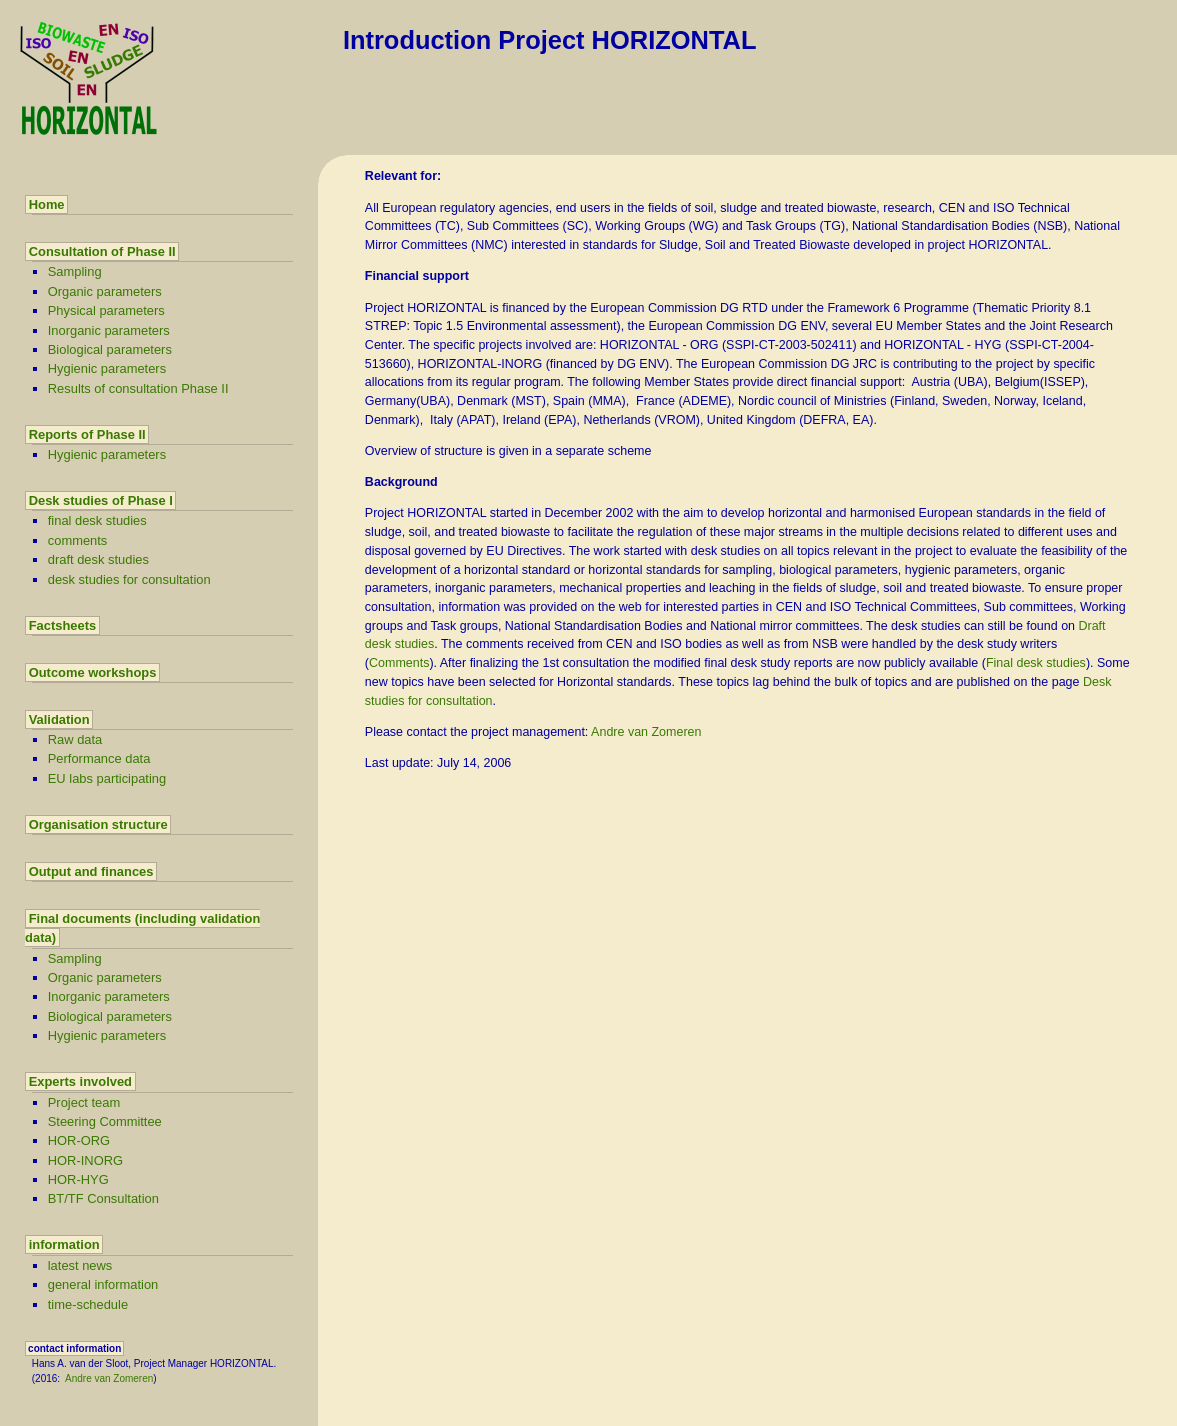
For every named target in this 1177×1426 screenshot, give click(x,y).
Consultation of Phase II (102, 251)
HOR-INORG (85, 1160)
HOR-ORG (79, 1140)
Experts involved (80, 1081)
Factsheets (62, 625)
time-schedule (88, 1304)
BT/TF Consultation (103, 1198)
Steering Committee (105, 1121)
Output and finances (91, 871)
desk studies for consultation (129, 579)
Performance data (99, 758)
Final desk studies (1036, 663)
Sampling (75, 271)
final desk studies (97, 520)
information (64, 1244)
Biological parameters (110, 349)
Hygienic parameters (107, 368)
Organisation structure (98, 824)
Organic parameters (105, 291)
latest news (80, 1265)
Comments (399, 663)
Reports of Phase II (87, 434)
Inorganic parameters (109, 330)
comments (78, 540)
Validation (59, 719)
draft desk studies (98, 559)
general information (103, 1284)
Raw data (75, 739)
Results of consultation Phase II (138, 388)
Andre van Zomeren (109, 1378)
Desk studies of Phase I (101, 500)
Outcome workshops (93, 672)
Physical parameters (106, 310)
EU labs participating (107, 778)
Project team (84, 1102)
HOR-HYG (78, 1179)
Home (47, 204)
